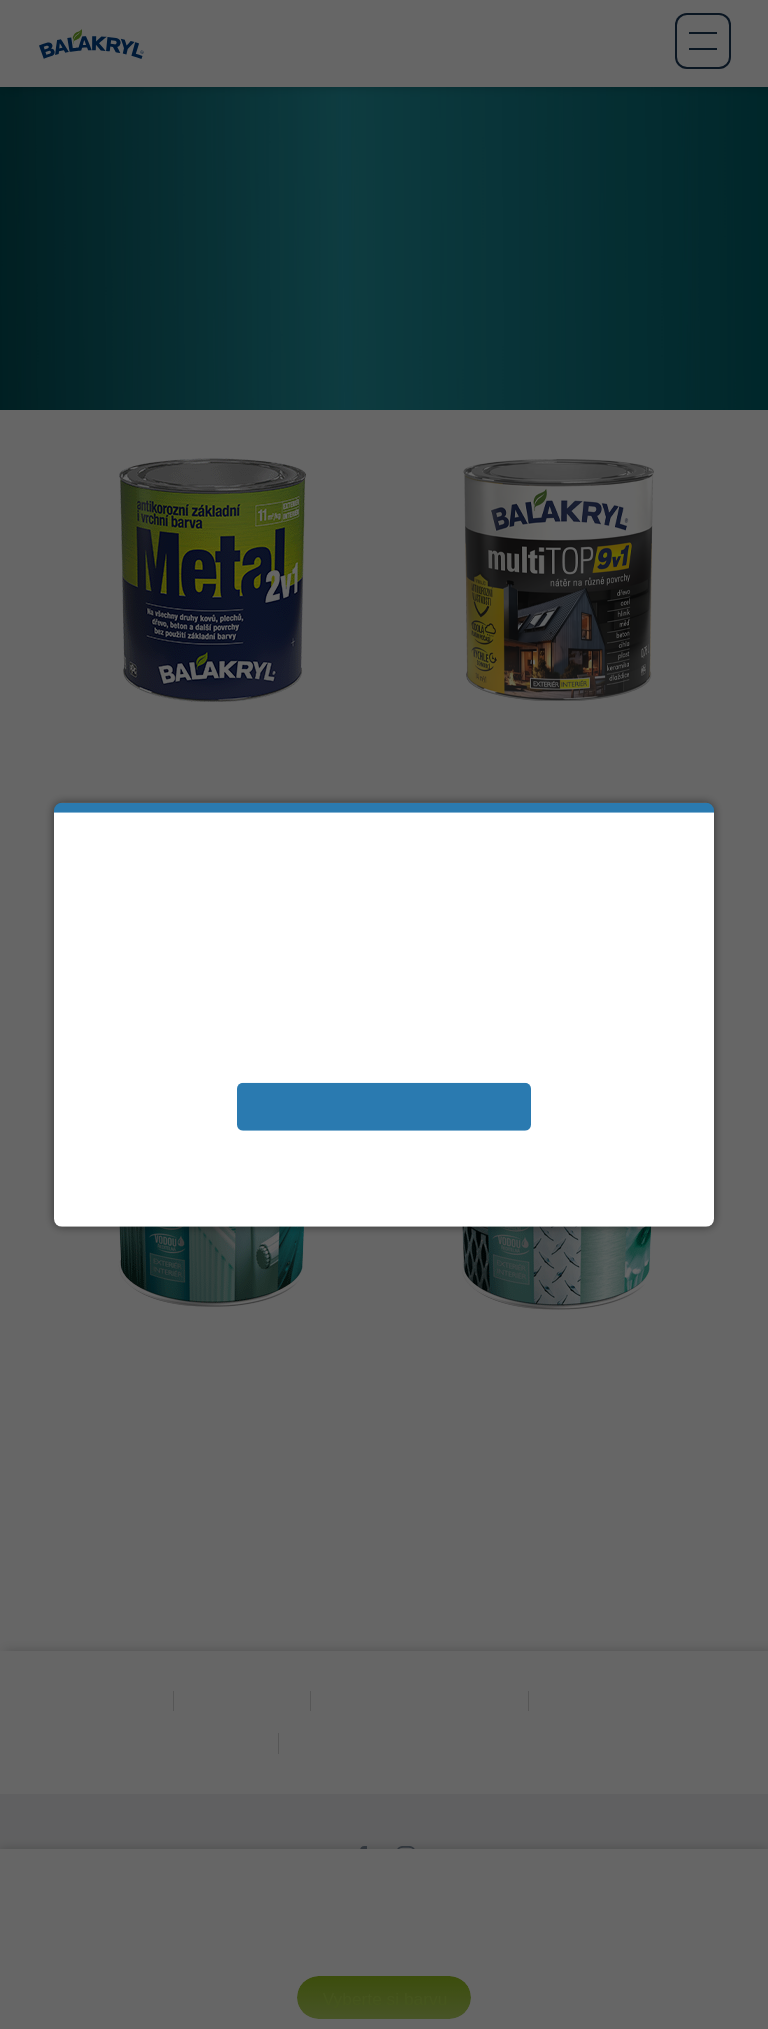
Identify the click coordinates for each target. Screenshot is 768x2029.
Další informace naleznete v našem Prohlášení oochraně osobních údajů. (383, 1181)
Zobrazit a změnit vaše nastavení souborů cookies (383, 1150)
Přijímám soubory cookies (384, 1105)
